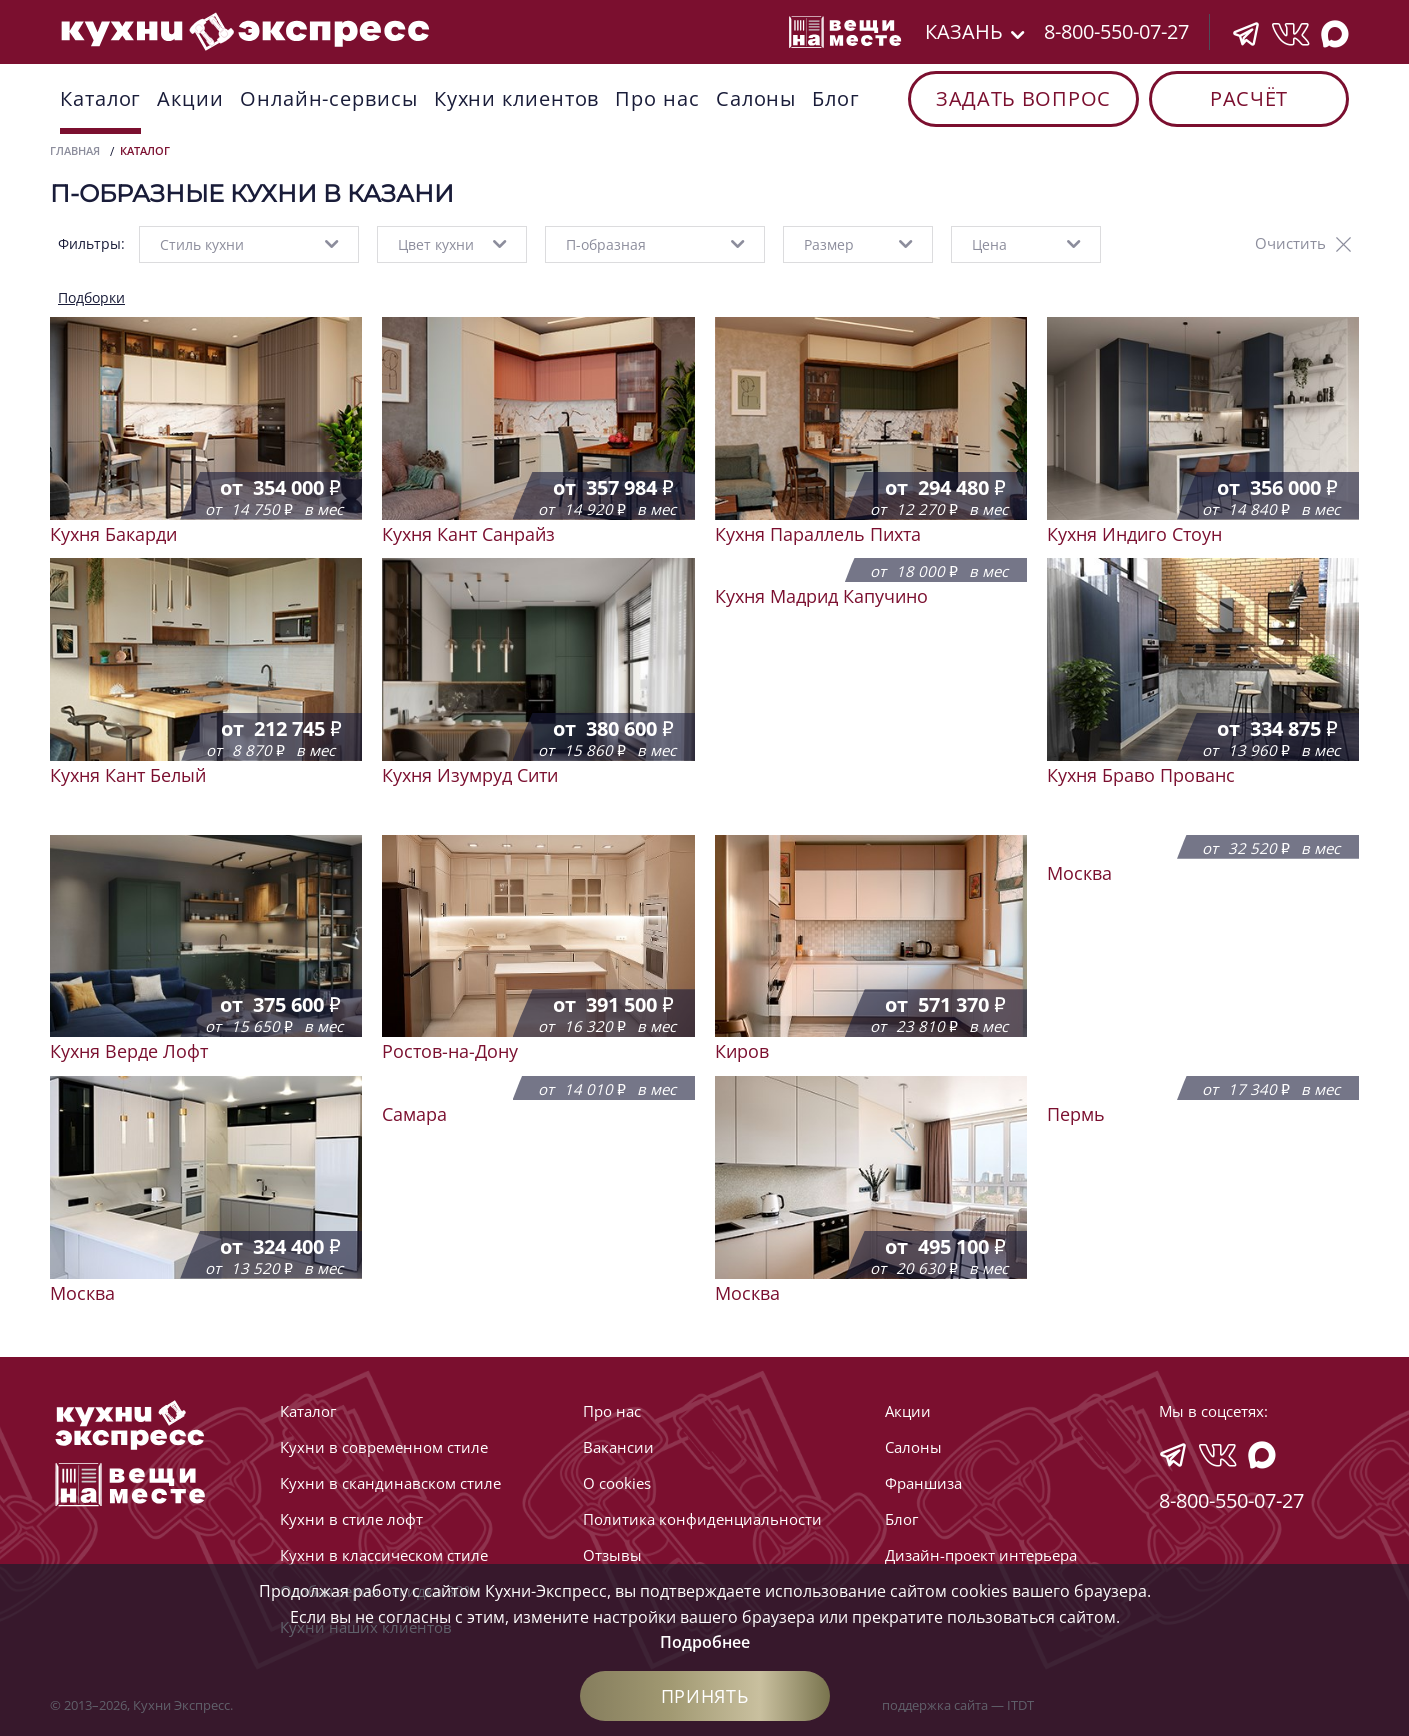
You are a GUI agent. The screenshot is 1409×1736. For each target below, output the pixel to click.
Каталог (100, 98)
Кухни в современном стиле (384, 1447)
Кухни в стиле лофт (351, 1519)
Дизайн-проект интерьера (981, 1555)
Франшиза (923, 1483)
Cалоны (756, 98)
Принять (705, 1696)
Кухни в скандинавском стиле (390, 1483)
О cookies (617, 1483)
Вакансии (618, 1447)
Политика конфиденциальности (702, 1519)
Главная (75, 150)
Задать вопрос (1023, 98)
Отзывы (612, 1555)
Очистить (1290, 243)
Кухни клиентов (517, 98)
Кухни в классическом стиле (384, 1555)
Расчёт (1249, 98)
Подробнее (705, 1642)
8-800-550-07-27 (1116, 31)
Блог (836, 98)
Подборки (91, 297)
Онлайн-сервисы (329, 98)
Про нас (657, 98)
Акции (190, 98)
